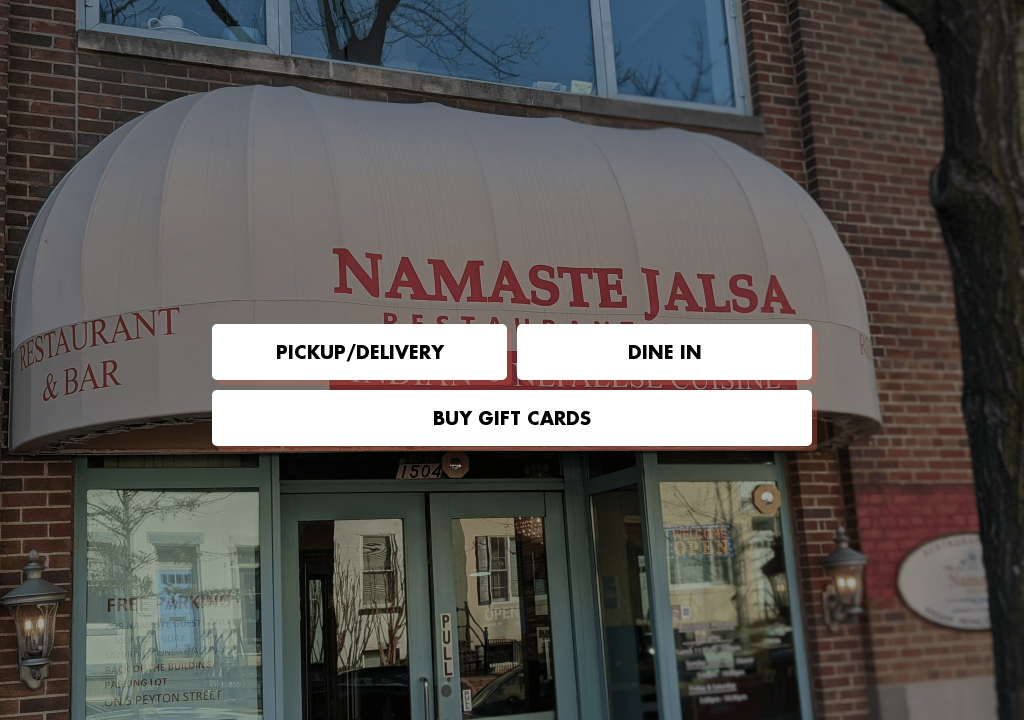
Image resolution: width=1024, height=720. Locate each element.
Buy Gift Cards (512, 418)
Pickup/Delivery (360, 352)
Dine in (665, 352)
